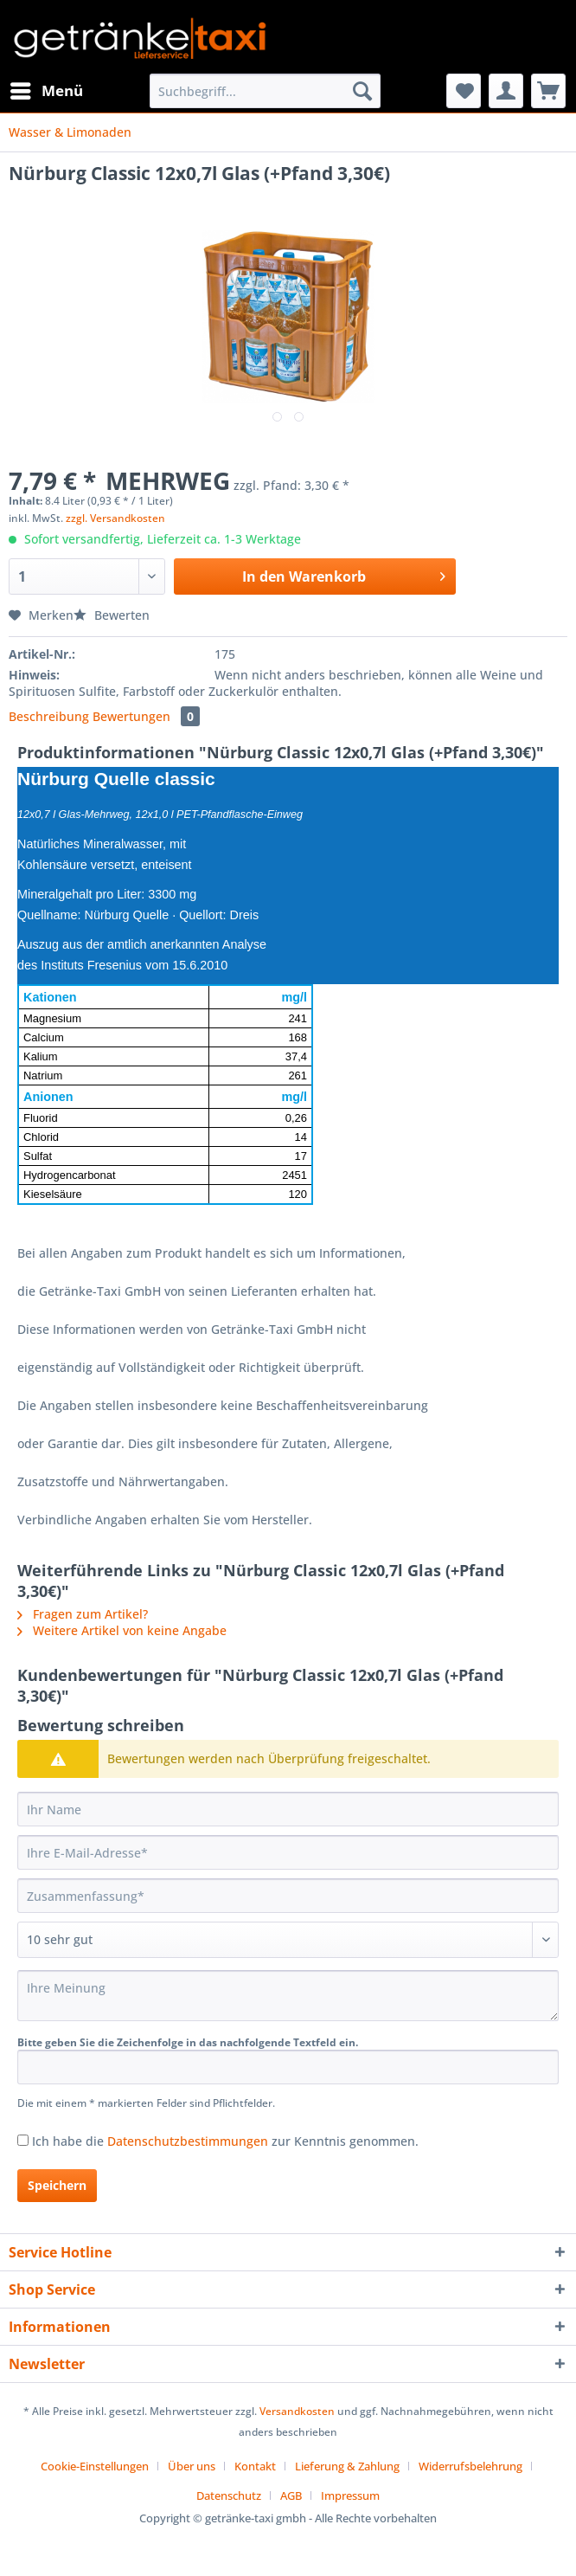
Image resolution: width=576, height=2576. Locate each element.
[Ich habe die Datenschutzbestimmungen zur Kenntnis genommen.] (23, 2140)
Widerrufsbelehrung (470, 2466)
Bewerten (112, 615)
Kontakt (255, 2466)
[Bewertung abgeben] (288, 1940)
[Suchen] (362, 91)
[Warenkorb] (548, 91)
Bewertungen (146, 716)
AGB (291, 2495)
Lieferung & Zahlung (347, 2466)
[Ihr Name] (288, 1809)
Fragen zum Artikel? (82, 1614)
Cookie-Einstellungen (95, 2466)
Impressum (350, 2495)
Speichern (57, 2185)
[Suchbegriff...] (265, 91)
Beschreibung (49, 716)
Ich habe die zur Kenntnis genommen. (225, 2141)
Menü (46, 88)
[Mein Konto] (506, 91)
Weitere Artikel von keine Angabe (122, 1630)
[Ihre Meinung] (288, 1995)
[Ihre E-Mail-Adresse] (288, 1852)
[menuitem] (46, 91)
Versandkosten (297, 2411)
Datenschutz (228, 2495)
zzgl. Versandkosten (115, 518)
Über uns (191, 2466)
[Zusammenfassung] (288, 1895)
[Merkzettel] (463, 91)
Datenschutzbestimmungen (187, 2141)
